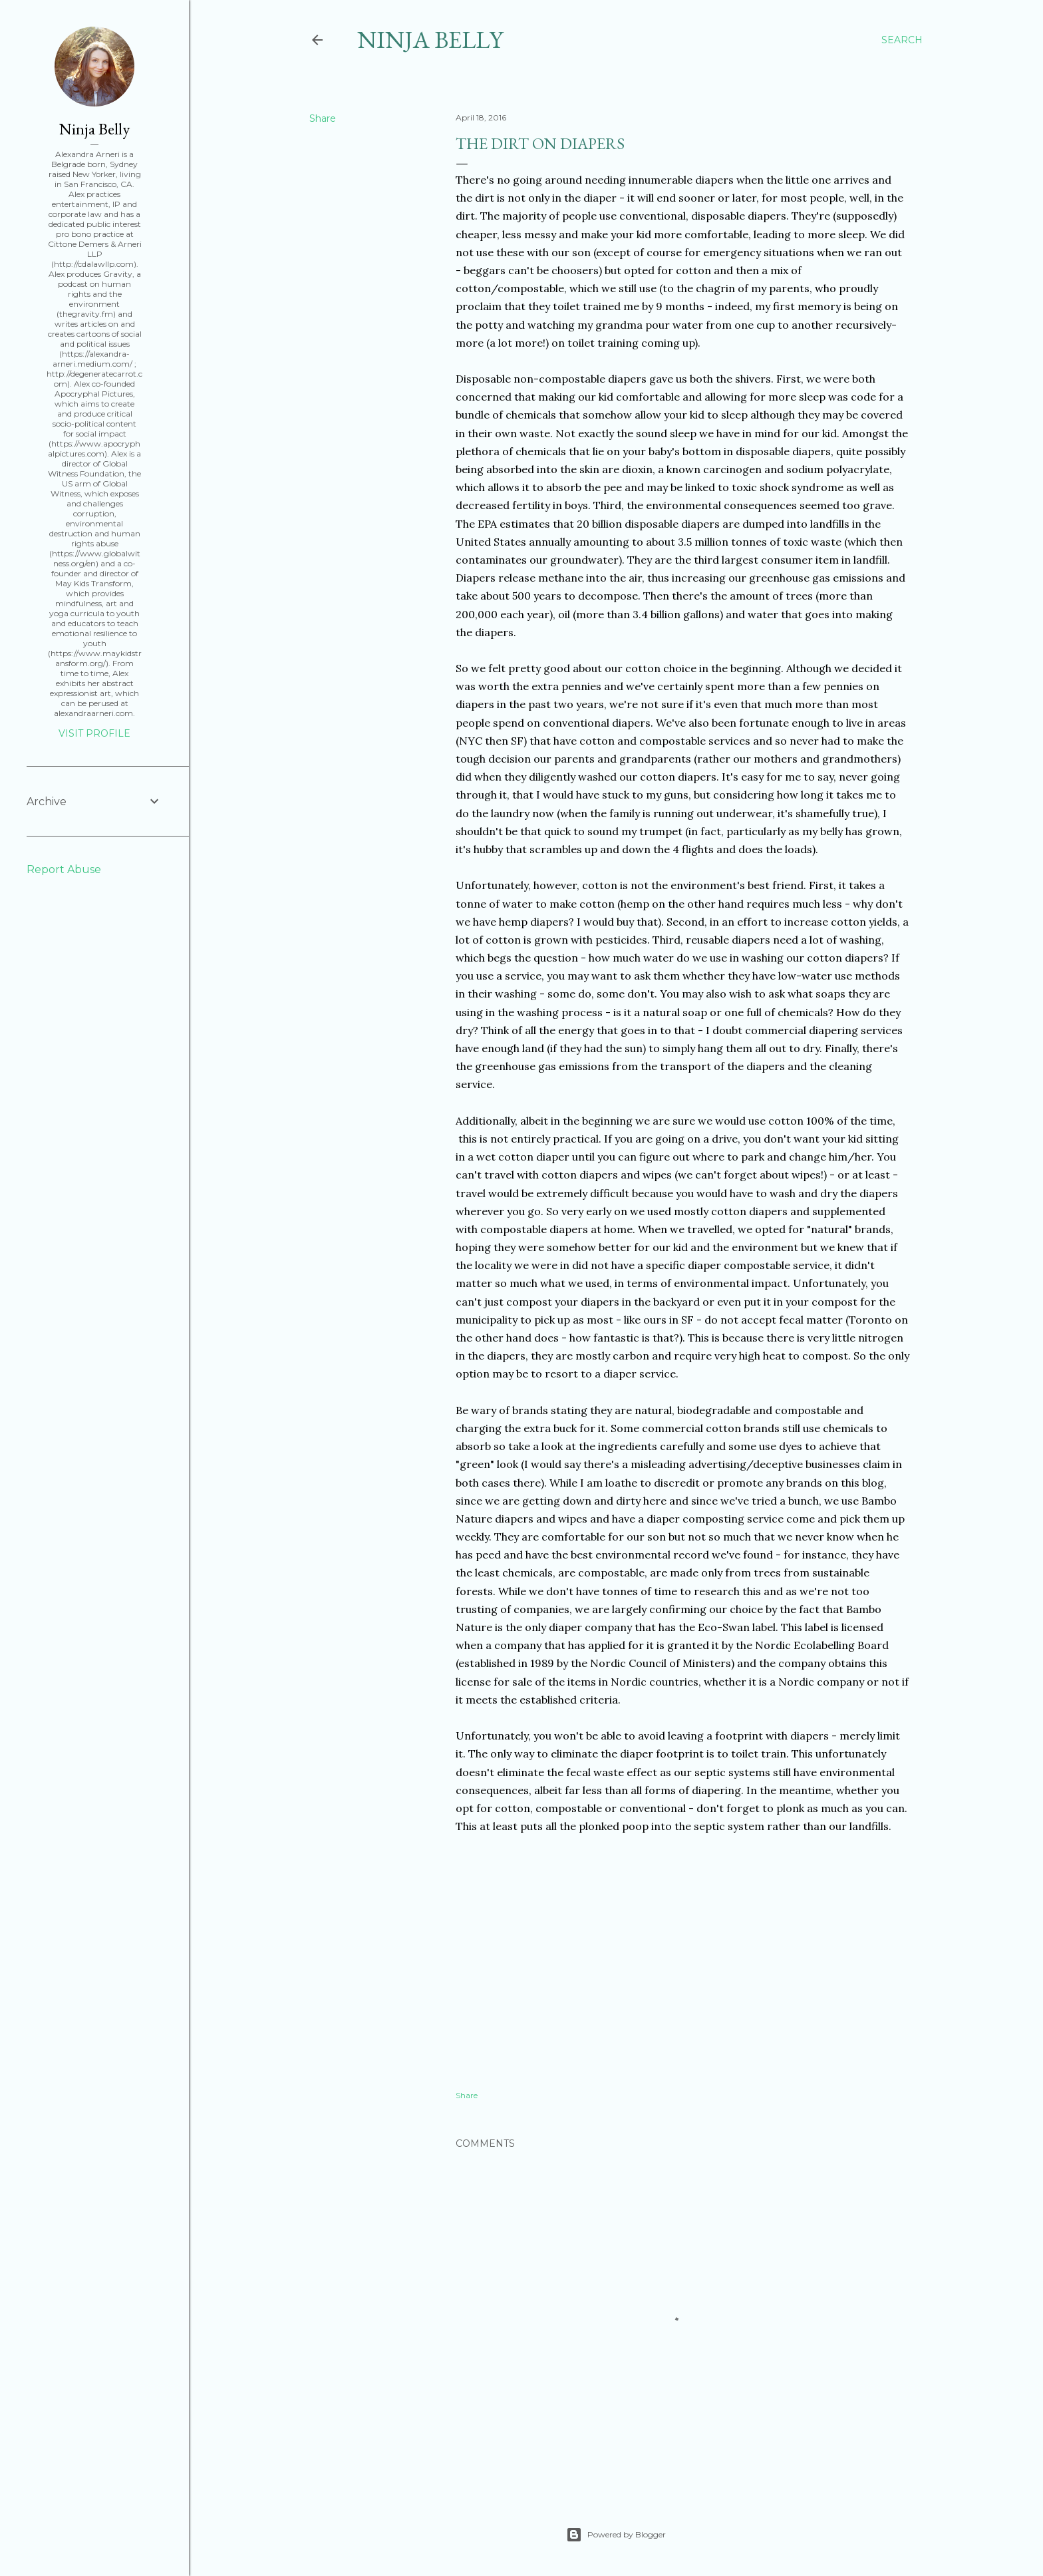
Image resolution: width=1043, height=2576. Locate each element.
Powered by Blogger (616, 2535)
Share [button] (322, 118)
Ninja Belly (430, 39)
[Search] (902, 40)
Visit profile (94, 733)
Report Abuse (64, 869)
